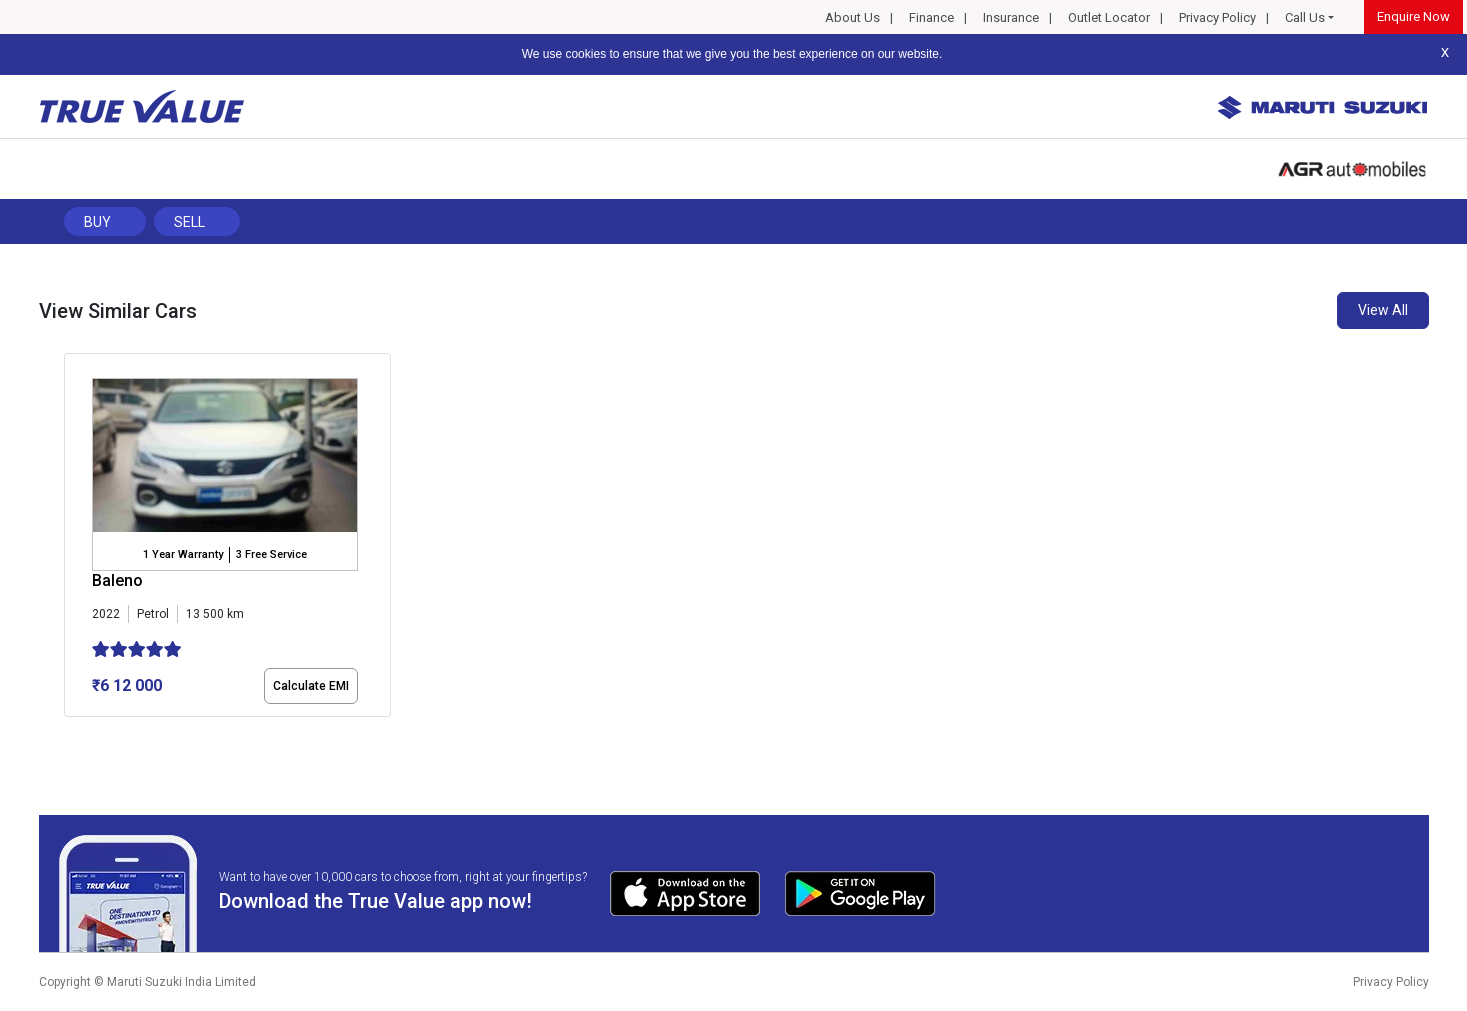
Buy (97, 222)
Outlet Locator (1109, 17)
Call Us (1305, 17)
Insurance (1011, 17)
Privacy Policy (1217, 17)
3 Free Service (271, 554)
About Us (852, 17)
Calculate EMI (311, 686)
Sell (189, 222)
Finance (931, 17)
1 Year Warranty (183, 554)
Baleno (117, 580)
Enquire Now (1413, 16)
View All (1383, 310)
